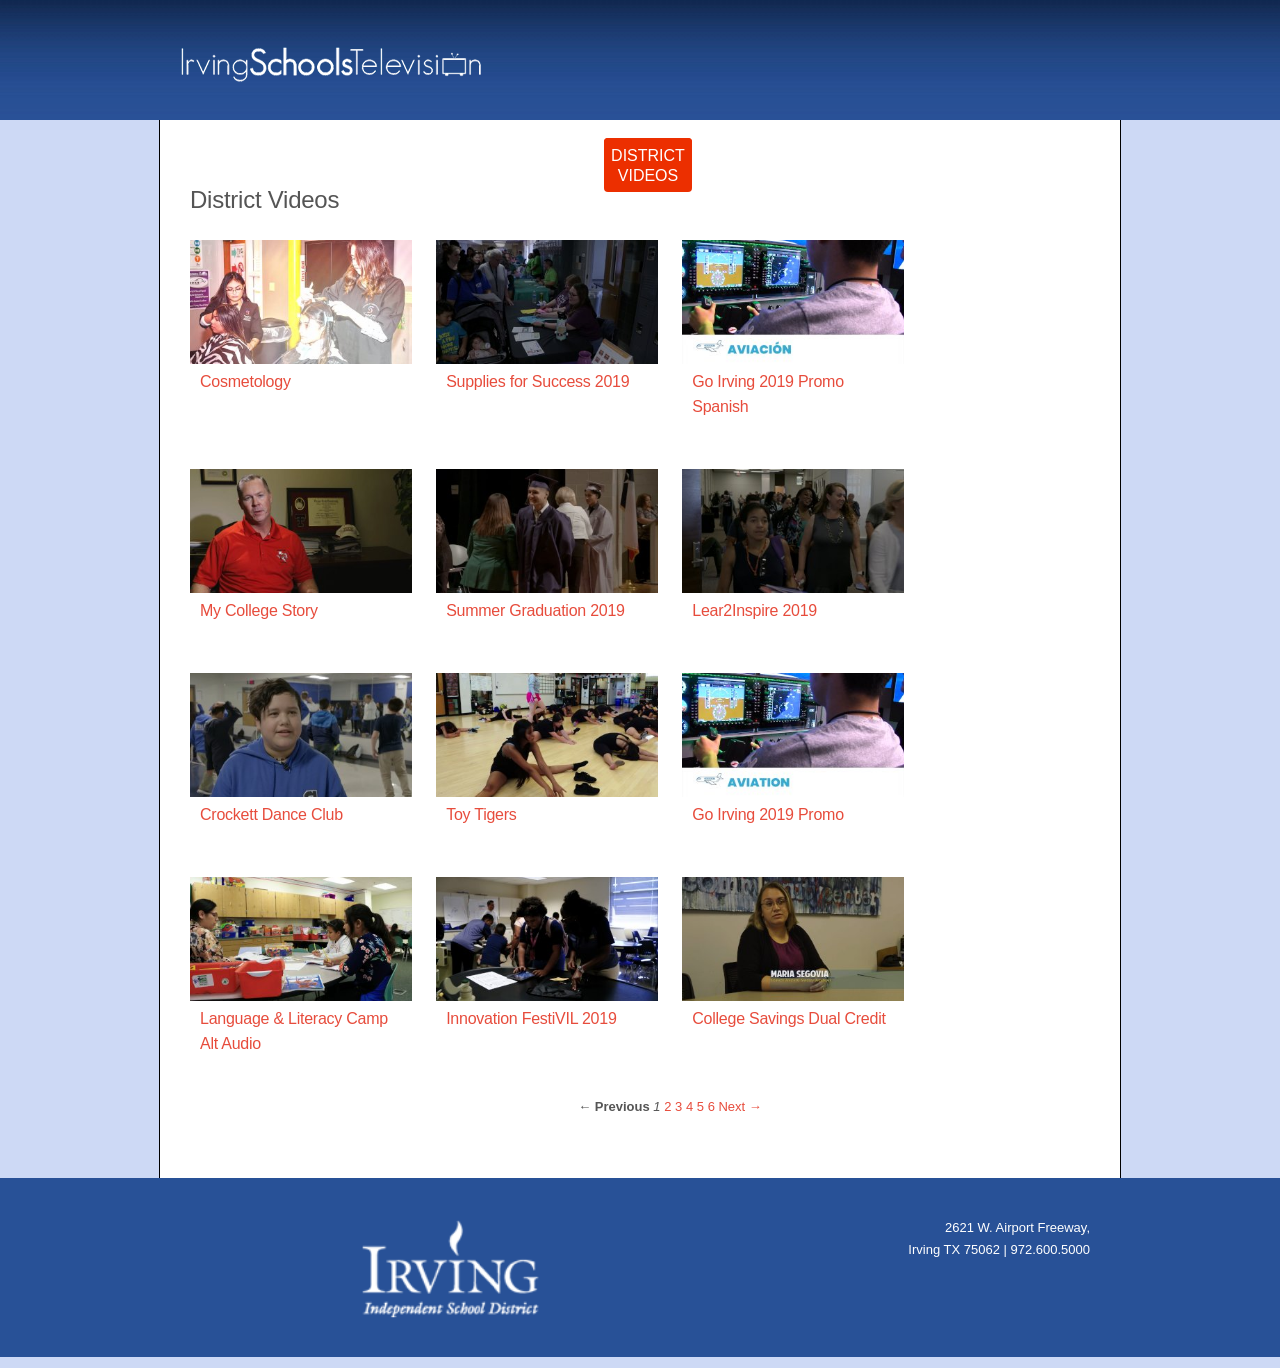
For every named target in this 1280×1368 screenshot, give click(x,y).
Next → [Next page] (739, 1117)
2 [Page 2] (667, 1117)
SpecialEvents (743, 176)
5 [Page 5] (700, 1117)
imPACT (829, 186)
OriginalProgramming (525, 176)
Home (1074, 186)
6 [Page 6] (711, 1117)
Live (1008, 186)
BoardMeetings (926, 176)
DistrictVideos (648, 176)
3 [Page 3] (678, 1117)
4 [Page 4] (689, 1117)
